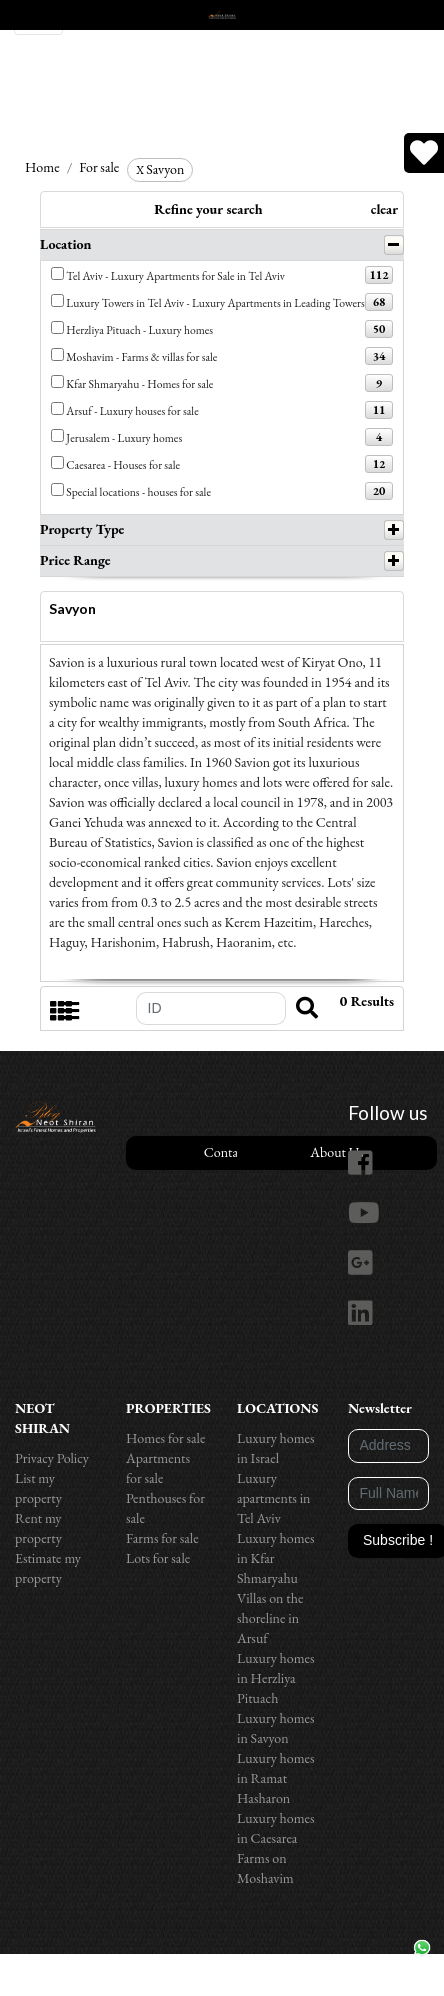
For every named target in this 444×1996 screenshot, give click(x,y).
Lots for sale (158, 1558)
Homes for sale (165, 1438)
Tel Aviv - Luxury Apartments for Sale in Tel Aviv (175, 275)
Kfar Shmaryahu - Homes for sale (139, 383)
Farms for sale (162, 1538)
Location (66, 244)
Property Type (82, 529)
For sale (99, 167)
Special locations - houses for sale (138, 491)
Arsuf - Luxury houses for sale (132, 410)
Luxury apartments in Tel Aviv (274, 1498)
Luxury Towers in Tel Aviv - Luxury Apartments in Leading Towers (215, 302)
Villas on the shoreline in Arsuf (270, 1618)
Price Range (75, 560)
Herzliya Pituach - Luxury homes (139, 329)
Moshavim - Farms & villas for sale (141, 356)
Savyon (160, 169)
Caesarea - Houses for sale (123, 464)
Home (42, 167)
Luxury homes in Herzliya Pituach (276, 1678)
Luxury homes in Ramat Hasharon (276, 1778)
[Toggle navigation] (38, 17)
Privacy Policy (52, 1458)
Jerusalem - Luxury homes (124, 437)
